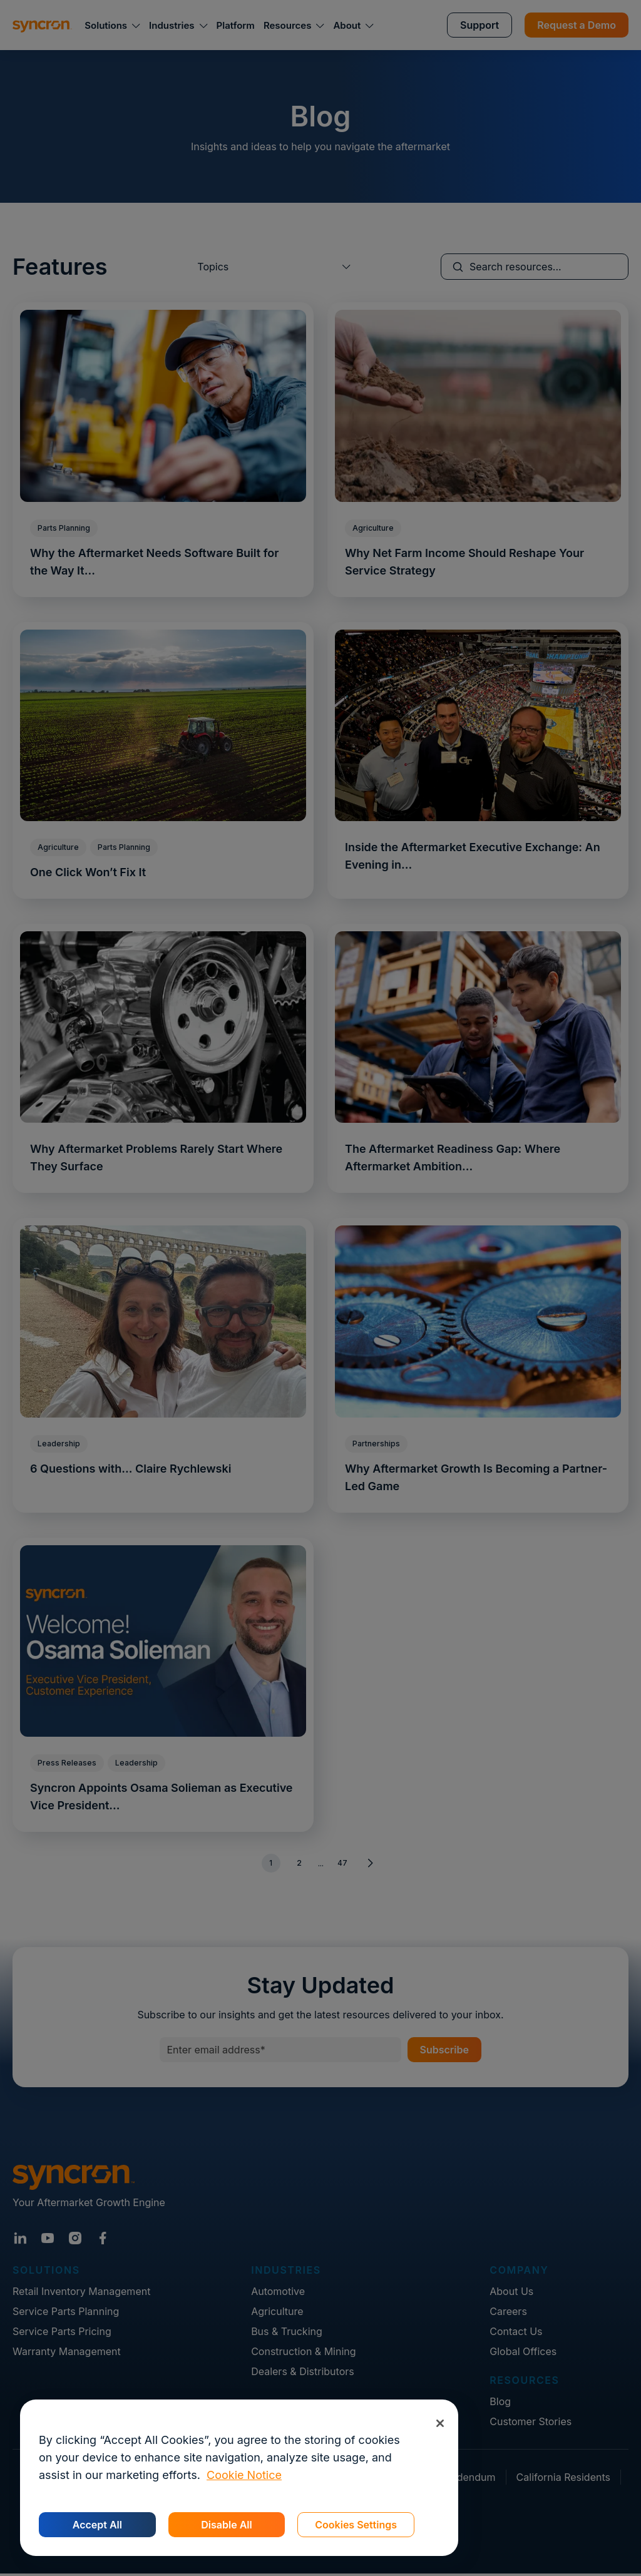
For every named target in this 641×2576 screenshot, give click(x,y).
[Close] (439, 2423)
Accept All (97, 2524)
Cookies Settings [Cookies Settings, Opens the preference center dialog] (356, 2524)
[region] (239, 2478)
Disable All (226, 2524)
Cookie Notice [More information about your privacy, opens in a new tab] (244, 2474)
